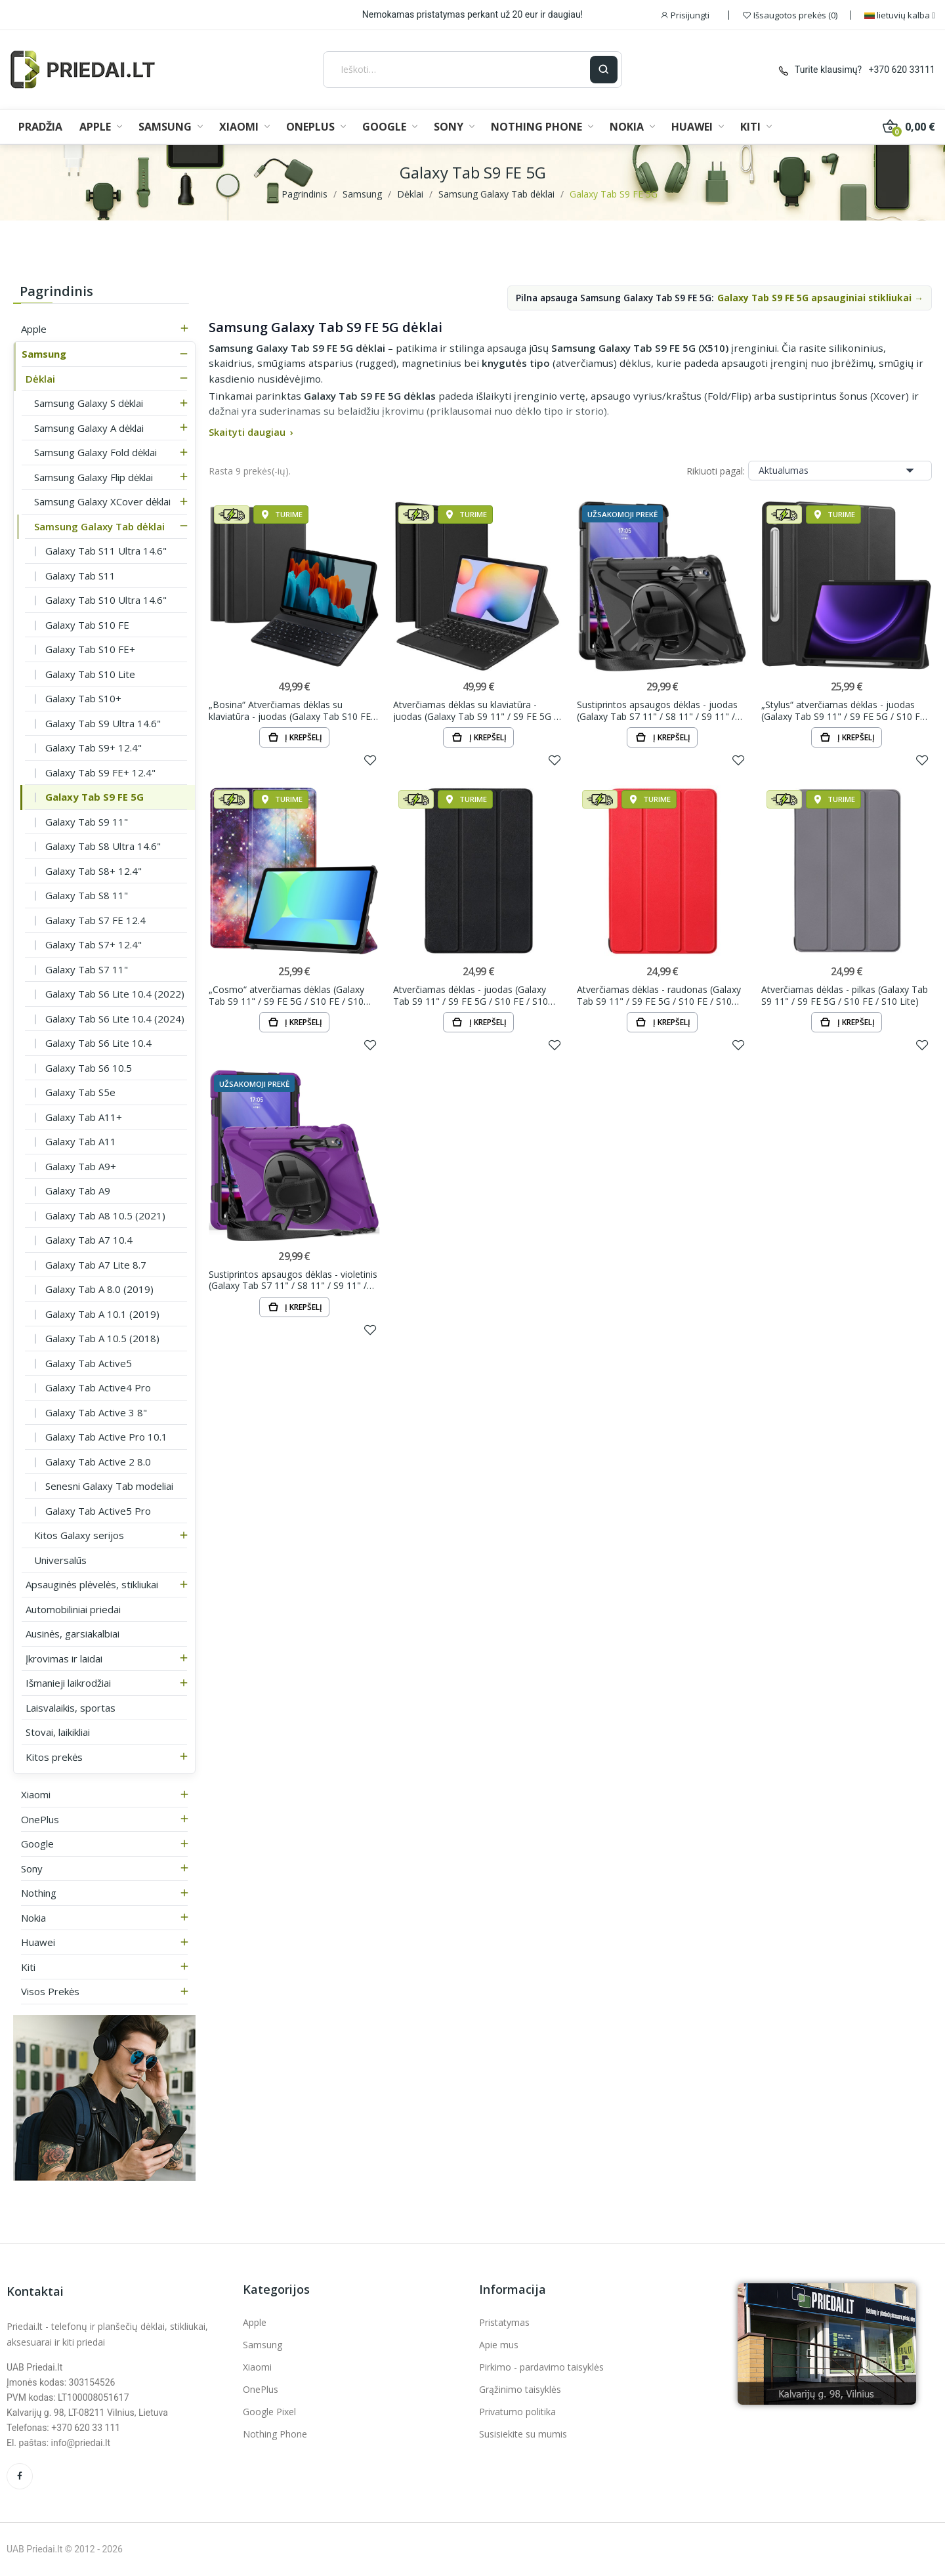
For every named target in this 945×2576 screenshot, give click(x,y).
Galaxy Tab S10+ (83, 698)
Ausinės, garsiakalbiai (72, 1633)
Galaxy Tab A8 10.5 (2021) (105, 1215)
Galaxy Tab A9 (77, 1190)
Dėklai (40, 378)
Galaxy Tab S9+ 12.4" (93, 747)
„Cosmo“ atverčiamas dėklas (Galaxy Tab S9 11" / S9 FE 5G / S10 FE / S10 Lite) (286, 995)
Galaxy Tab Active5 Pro (98, 1510)
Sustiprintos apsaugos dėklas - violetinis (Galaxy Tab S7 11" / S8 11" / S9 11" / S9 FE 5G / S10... (293, 1280)
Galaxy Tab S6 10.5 (88, 1067)
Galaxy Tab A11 (80, 1141)
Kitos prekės (54, 1756)
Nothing (38, 1892)
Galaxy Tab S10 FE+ (90, 649)
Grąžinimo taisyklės (520, 2389)
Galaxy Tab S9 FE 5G (94, 796)
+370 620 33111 (902, 69)
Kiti (28, 1967)
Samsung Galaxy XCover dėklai (102, 501)
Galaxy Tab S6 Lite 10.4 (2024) (114, 1018)
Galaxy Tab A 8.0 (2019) (99, 1289)
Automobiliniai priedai (73, 1609)
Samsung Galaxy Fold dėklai (95, 452)
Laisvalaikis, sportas (71, 1707)
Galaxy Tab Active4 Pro (98, 1387)
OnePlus (40, 1819)
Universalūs (60, 1560)
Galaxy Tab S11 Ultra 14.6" (106, 550)
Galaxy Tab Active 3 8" (96, 1412)
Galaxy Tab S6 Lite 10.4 (98, 1042)
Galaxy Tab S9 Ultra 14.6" (103, 723)
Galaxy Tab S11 (80, 575)
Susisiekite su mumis (523, 2434)
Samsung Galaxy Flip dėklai (93, 477)
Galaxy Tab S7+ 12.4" (93, 944)
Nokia (33, 1917)
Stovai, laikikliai (58, 1732)
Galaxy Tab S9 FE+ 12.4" (100, 772)
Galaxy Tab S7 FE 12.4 (95, 920)
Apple (34, 328)
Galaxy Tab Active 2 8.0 (98, 1461)
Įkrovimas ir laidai (64, 1658)
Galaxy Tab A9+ (80, 1166)
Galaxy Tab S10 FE (87, 624)
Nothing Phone (275, 2434)
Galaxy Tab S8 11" (86, 895)
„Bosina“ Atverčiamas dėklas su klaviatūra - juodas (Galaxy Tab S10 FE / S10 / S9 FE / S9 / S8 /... (293, 710)
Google (37, 1843)
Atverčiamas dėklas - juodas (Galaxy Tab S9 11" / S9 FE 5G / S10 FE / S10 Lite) (470, 995)
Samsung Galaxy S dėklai (88, 403)
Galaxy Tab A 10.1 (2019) (102, 1313)
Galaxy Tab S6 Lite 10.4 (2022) (114, 993)
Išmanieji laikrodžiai (68, 1682)
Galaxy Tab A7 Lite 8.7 (95, 1264)
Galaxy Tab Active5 (88, 1363)
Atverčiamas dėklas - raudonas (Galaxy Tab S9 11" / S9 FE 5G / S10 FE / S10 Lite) (659, 995)
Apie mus (498, 2344)
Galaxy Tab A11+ (83, 1117)
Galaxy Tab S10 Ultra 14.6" (106, 599)
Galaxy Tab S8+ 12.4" (93, 870)
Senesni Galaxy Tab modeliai (109, 1485)
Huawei (38, 1942)
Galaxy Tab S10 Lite (90, 674)
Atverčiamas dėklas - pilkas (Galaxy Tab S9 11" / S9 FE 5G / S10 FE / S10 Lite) (844, 995)
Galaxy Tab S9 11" (86, 821)
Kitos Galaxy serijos (79, 1535)
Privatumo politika (517, 2411)
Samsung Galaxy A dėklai (89, 427)
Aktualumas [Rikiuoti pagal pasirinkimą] (840, 470)
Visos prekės (50, 1991)
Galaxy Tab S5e (80, 1092)
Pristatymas (504, 2322)
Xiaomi (36, 1794)
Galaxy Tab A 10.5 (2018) (102, 1338)
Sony (32, 1868)
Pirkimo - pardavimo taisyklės (541, 2367)
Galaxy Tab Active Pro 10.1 (106, 1436)
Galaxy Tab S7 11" (86, 969)
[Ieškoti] (457, 69)
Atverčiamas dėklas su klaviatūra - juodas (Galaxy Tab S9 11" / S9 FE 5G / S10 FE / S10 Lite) (475, 710)
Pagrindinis (56, 291)
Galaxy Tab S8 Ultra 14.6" (103, 846)
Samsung (44, 353)
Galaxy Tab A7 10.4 (89, 1239)
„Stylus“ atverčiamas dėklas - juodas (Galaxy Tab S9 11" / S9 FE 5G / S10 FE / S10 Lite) (846, 710)
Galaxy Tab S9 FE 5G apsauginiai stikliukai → (820, 297)
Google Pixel (269, 2411)
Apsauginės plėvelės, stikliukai (92, 1584)
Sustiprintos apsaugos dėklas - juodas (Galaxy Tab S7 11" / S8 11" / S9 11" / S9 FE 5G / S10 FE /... (657, 710)
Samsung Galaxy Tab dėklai (99, 526)
